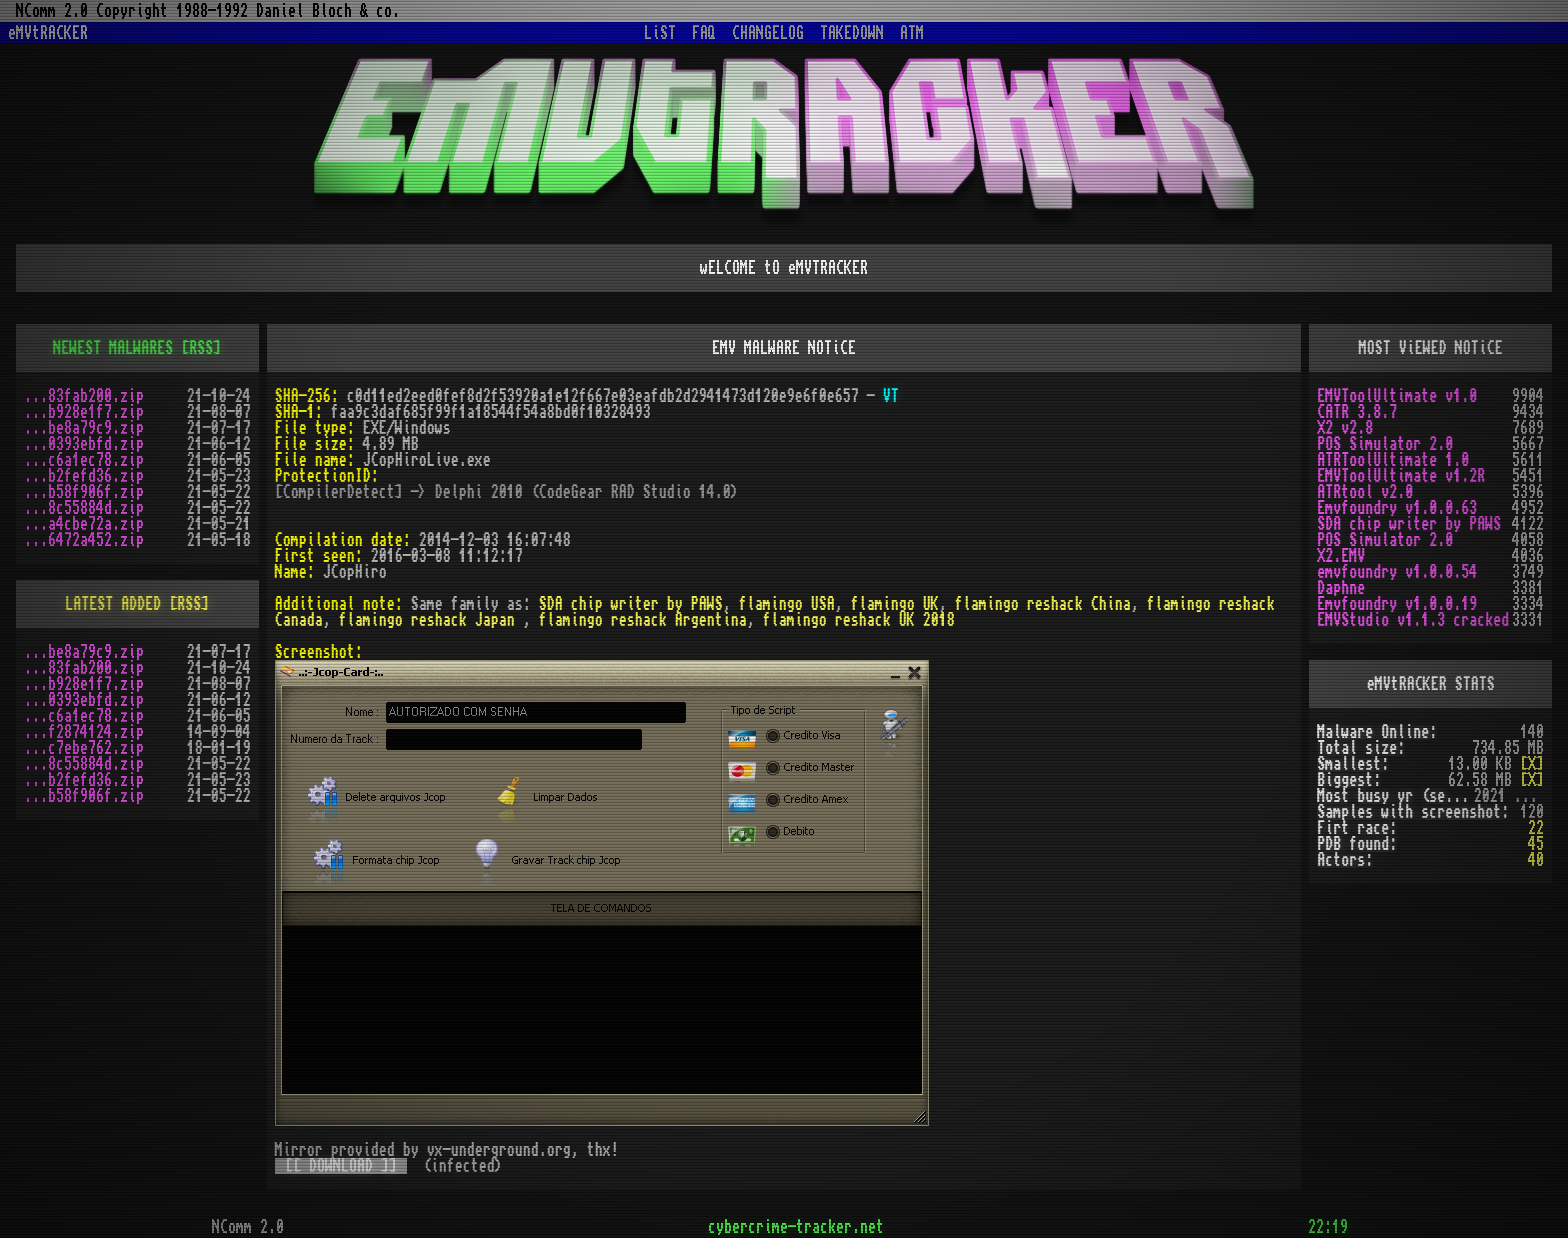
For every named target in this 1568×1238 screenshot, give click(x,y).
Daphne (1341, 588)
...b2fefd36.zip (84, 476)
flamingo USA (787, 604)
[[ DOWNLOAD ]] (341, 1166)
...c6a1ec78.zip (84, 460)
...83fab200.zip (84, 396)
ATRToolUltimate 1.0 (1393, 460)
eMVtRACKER (48, 33)
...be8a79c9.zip (84, 428)
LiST (660, 33)
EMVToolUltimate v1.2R (1401, 476)
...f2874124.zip (84, 732)
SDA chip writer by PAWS (631, 604)
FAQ (704, 33)
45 (1536, 844)
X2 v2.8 (1345, 428)
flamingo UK (895, 604)
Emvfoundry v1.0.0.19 (1397, 604)
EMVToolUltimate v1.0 (1397, 396)
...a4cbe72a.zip (84, 524)
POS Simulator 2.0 (1385, 444)
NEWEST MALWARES (113, 348)
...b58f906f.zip (84, 492)
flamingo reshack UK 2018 (859, 620)
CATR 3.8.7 (1357, 412)
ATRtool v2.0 (1365, 492)
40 (1536, 860)
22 (1536, 828)
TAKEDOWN (852, 33)
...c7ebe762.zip (84, 748)
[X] (1532, 764)
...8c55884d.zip (84, 508)
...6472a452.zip (84, 540)
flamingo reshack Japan (431, 620)
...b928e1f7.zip (84, 412)
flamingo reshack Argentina (643, 620)
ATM (912, 33)
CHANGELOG (768, 33)
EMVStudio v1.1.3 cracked (1413, 620)
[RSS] (201, 348)
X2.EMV (1341, 556)
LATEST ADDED (113, 604)
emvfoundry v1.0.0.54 (1397, 572)
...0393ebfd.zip (84, 444)
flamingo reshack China (1043, 604)
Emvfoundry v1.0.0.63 (1397, 508)
